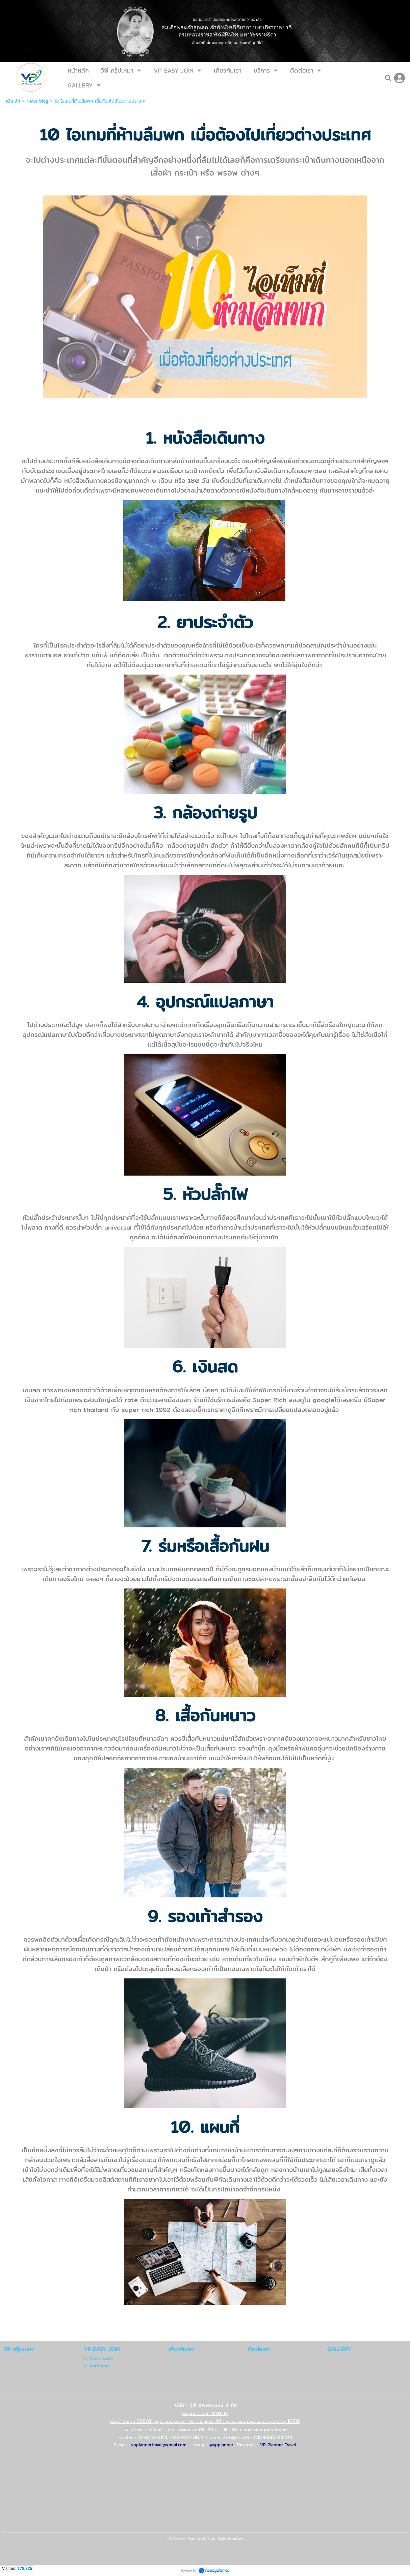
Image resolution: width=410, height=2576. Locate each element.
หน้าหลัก (12, 101)
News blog (37, 101)
